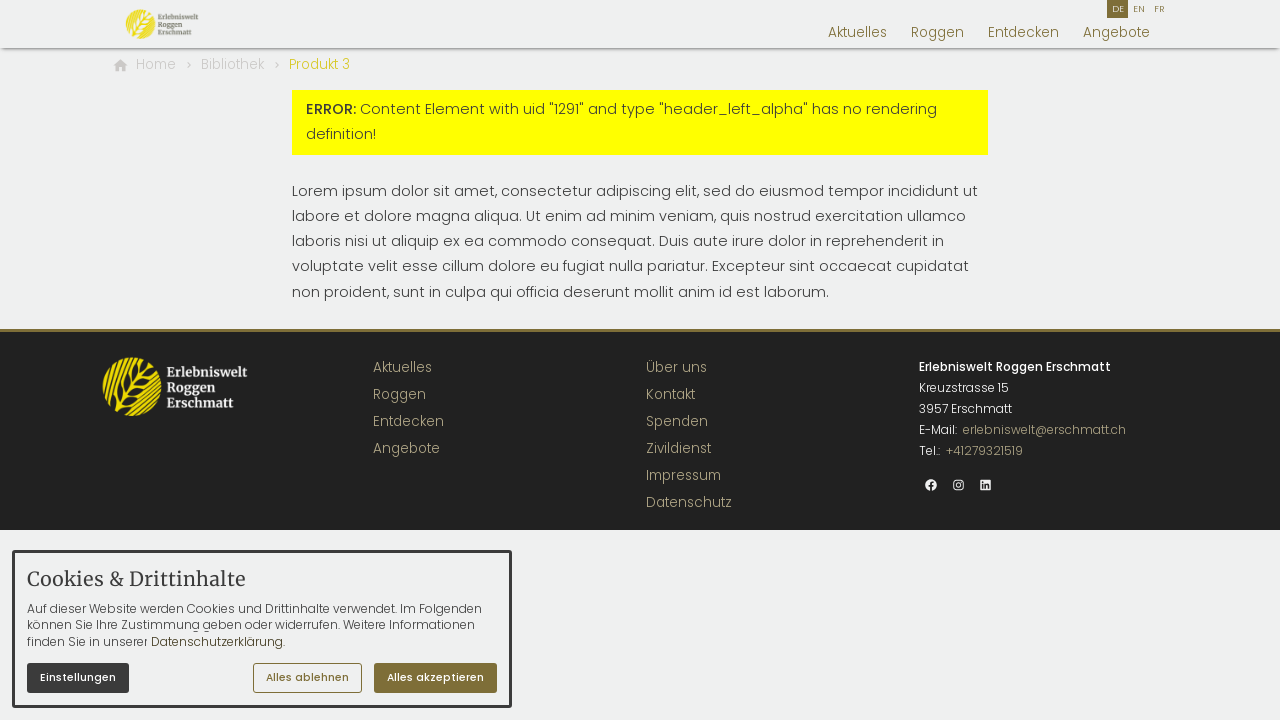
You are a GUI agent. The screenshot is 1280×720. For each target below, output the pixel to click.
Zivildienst (678, 448)
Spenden (677, 421)
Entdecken (1023, 32)
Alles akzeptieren (435, 677)
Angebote (1116, 32)
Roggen (937, 32)
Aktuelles (857, 32)
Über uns (676, 367)
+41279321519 (984, 450)
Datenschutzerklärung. (218, 641)
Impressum (683, 475)
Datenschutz (689, 502)
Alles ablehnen (307, 677)
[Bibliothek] (232, 65)
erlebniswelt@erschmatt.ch (1044, 429)
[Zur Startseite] (184, 24)
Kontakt (670, 394)
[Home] (156, 65)
